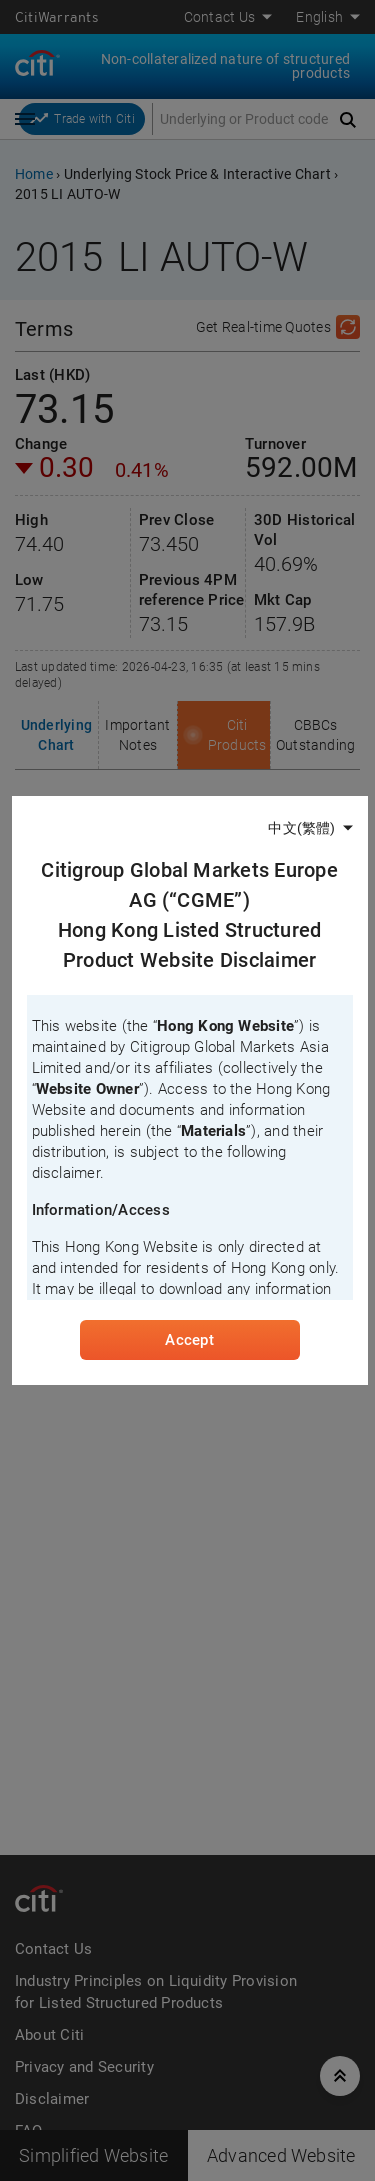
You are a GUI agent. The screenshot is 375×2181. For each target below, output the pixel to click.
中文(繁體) (301, 828)
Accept (189, 1340)
